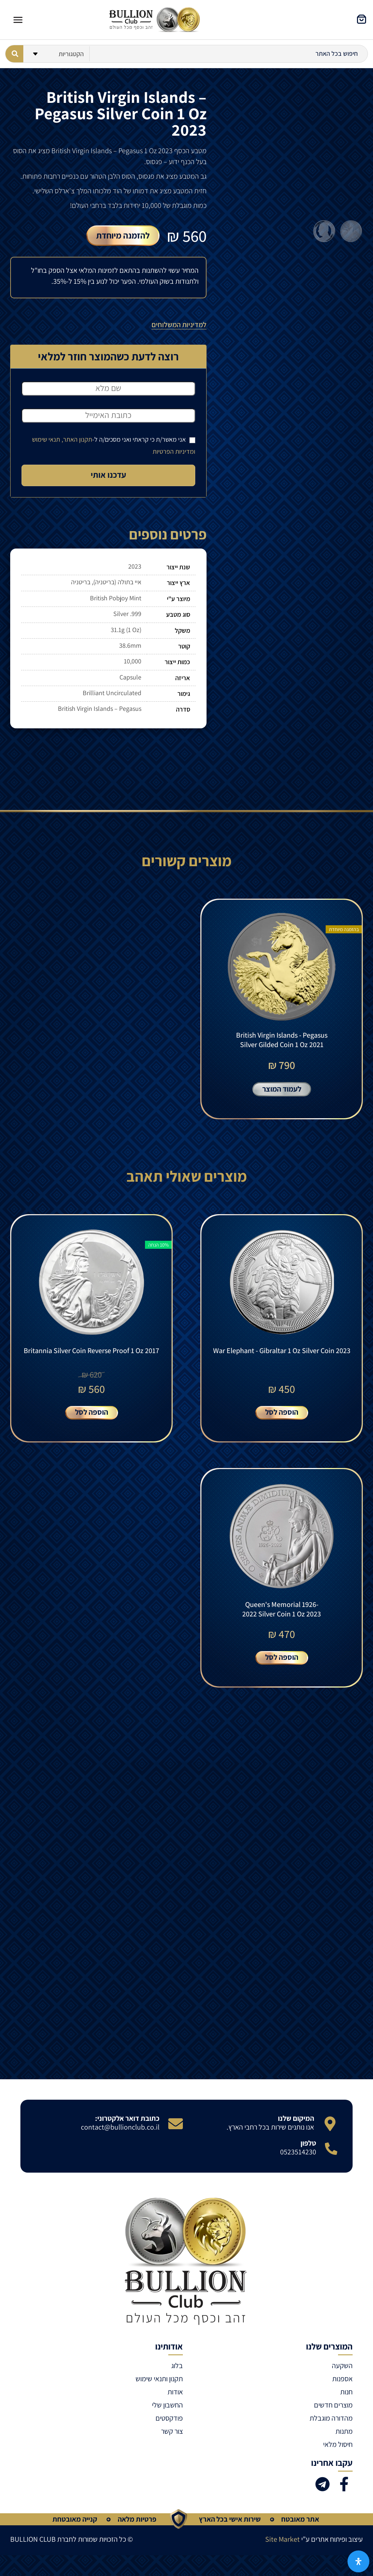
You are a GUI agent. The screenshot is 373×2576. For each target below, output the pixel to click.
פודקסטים (169, 2423)
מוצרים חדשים (333, 2409)
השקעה (342, 2370)
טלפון (308, 2148)
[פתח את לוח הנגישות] (358, 2561)
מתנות (344, 2436)
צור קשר (172, 2436)
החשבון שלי (167, 2409)
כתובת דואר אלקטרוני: (127, 2123)
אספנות (342, 2383)
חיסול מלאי (338, 2449)
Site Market (282, 2544)
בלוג (177, 2370)
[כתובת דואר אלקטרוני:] (175, 2128)
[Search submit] (14, 53)
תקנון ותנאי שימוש (159, 2383)
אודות (175, 2396)
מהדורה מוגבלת (331, 2423)
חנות (346, 2396)
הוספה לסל (281, 1415)
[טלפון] (331, 2153)
